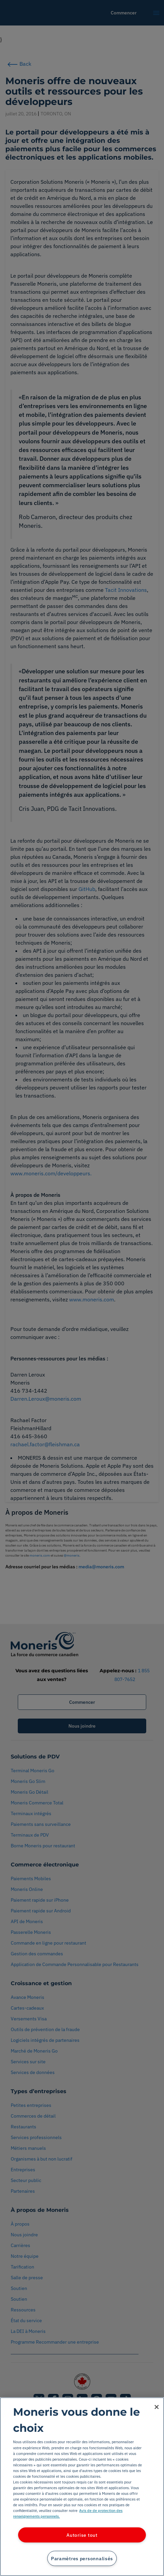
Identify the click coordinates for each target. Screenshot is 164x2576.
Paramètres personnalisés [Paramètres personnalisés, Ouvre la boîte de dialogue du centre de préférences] (82, 2558)
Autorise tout (81, 2535)
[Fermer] (156, 2407)
